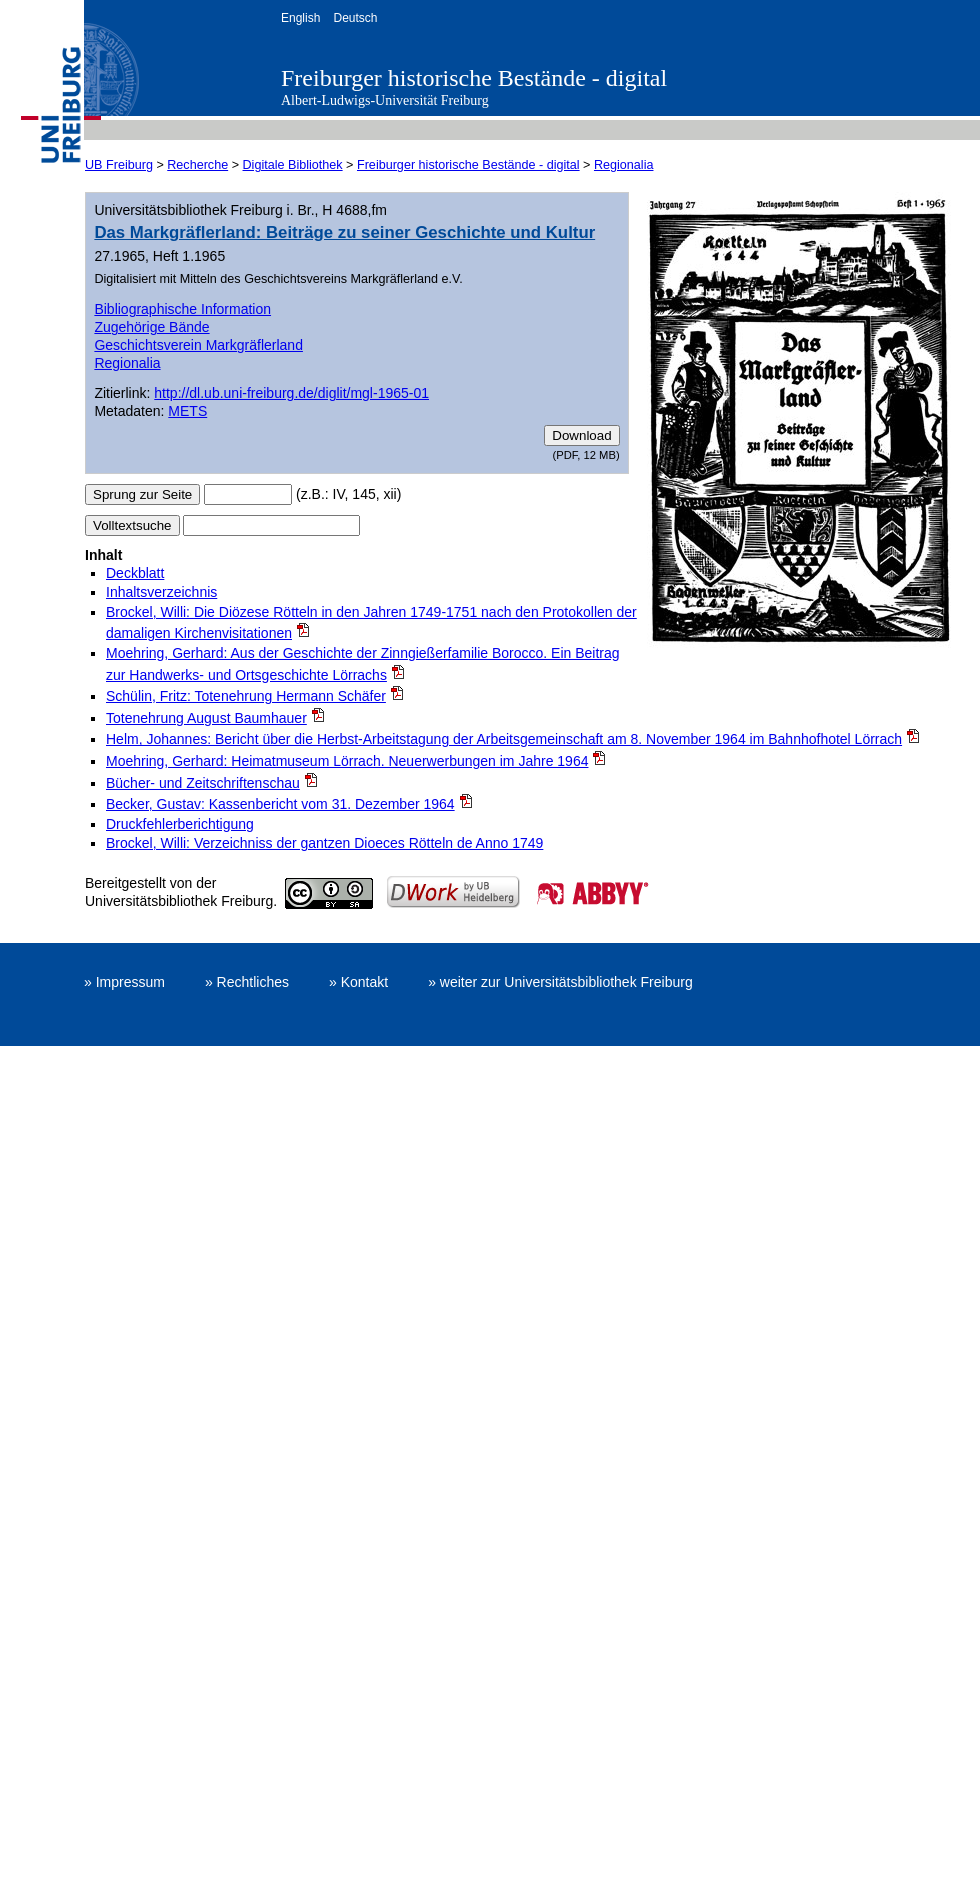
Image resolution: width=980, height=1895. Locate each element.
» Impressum (124, 982)
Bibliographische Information (182, 309)
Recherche (197, 165)
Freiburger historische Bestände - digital (474, 78)
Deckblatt (135, 573)
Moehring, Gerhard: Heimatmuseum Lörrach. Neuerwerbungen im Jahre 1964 (347, 761)
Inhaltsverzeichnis (161, 592)
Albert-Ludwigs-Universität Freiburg (385, 100)
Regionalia (624, 165)
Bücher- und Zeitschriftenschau (203, 783)
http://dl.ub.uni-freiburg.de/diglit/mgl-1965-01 (291, 393)
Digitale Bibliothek (293, 165)
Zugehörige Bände (151, 327)
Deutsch (355, 18)
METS (187, 411)
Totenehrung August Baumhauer (206, 718)
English (300, 18)
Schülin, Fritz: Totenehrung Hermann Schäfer (246, 696)
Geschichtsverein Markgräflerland (198, 345)
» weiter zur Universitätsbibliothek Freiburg (560, 982)
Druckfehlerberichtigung (180, 824)
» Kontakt (358, 982)
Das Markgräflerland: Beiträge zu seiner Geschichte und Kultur (344, 232)
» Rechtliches (247, 982)
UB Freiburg (119, 165)
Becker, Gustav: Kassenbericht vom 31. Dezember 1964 (280, 804)
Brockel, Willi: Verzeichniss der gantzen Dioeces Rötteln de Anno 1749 (324, 843)
